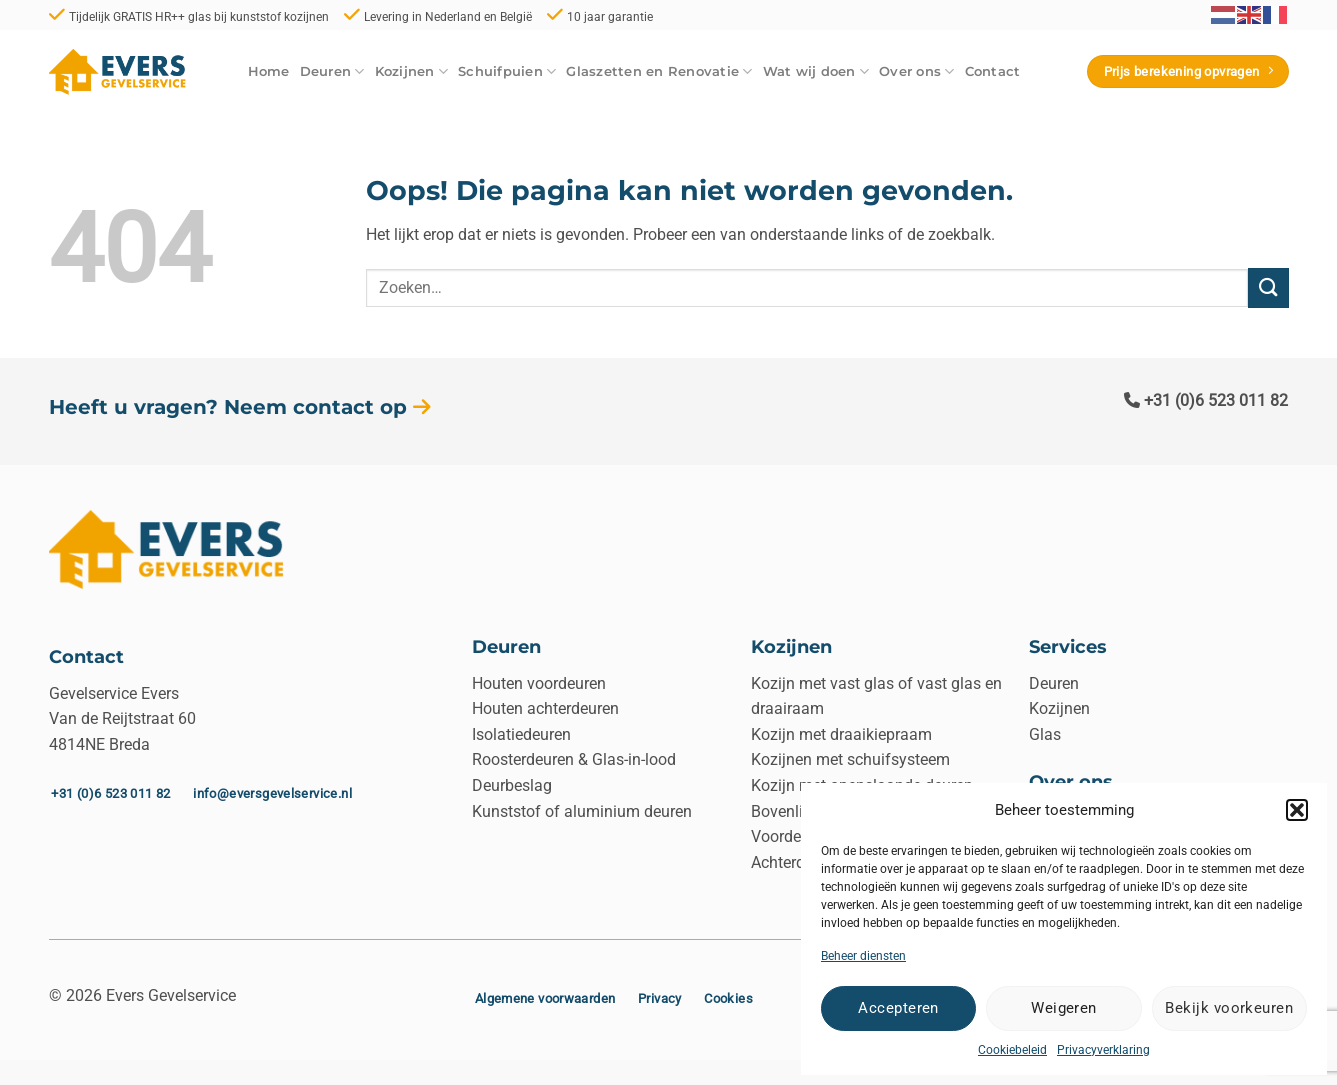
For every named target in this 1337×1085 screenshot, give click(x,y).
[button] (1297, 810)
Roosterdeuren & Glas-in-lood (574, 759)
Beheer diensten (863, 956)
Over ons (917, 71)
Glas (1045, 734)
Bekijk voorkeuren (1229, 1008)
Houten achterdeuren (545, 708)
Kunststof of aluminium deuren (582, 811)
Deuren (332, 71)
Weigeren (1064, 1008)
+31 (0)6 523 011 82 (1206, 400)
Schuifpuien (507, 71)
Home (269, 71)
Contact (993, 71)
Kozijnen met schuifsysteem (850, 759)
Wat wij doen (816, 71)
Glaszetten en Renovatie (659, 71)
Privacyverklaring (1103, 1050)
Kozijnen (412, 71)
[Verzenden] (1268, 287)
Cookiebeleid (1012, 1050)
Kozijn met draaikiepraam (841, 734)
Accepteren (898, 1008)
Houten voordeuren (539, 683)
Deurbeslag (512, 785)
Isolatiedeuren (521, 734)
